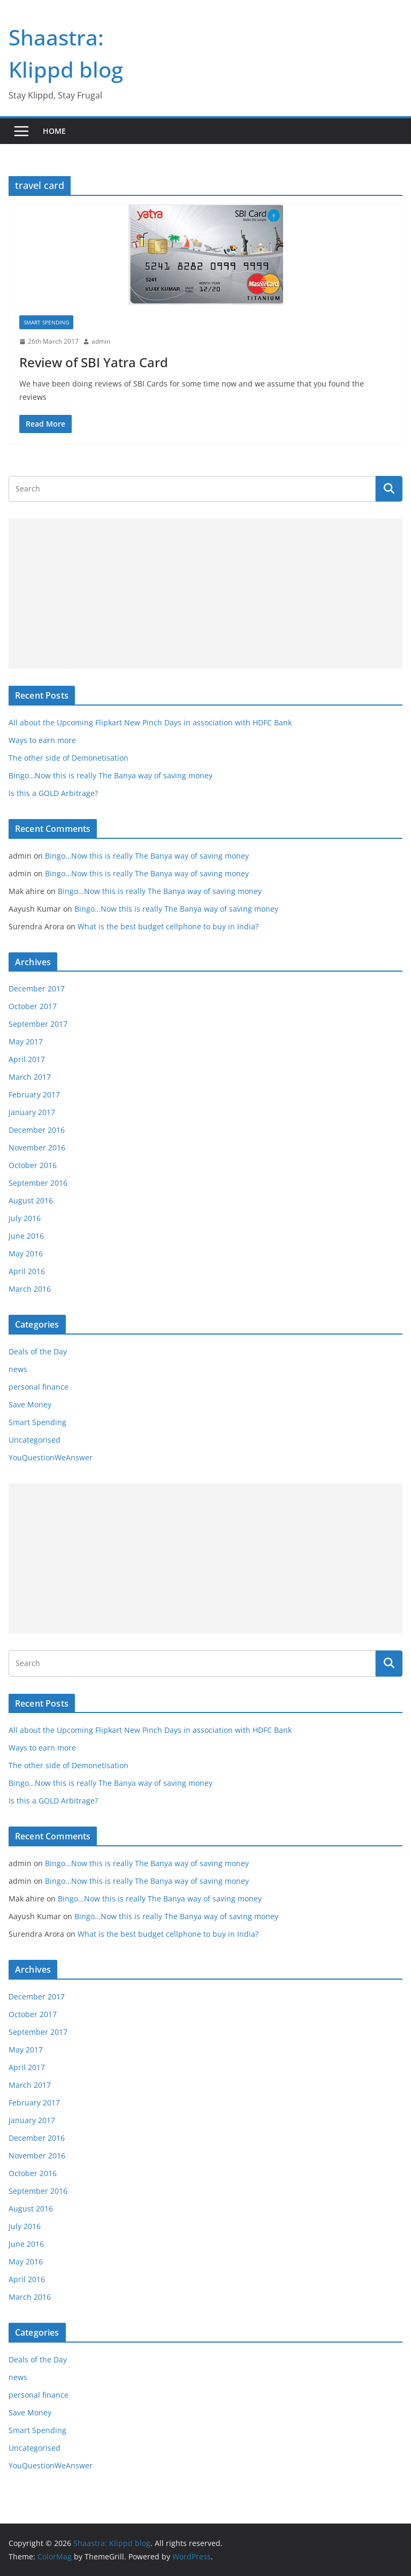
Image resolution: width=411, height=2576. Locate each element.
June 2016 (26, 1236)
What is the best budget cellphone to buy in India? (168, 926)
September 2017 (38, 1024)
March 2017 (30, 1077)
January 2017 (32, 1112)
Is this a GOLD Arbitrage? (53, 793)
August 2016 (31, 1200)
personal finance (38, 1387)
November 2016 (37, 1147)
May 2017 (26, 1041)
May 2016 (26, 1253)
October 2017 (33, 1006)
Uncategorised (34, 1440)
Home (54, 131)
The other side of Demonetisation (68, 758)
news (18, 1369)
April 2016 (27, 1271)
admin (101, 341)
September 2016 (38, 1183)
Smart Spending (46, 322)
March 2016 (30, 1289)
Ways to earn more (42, 740)
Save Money (30, 1404)
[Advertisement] (205, 594)
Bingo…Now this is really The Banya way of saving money (110, 775)
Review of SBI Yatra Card (93, 362)
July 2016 (25, 1218)
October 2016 (33, 1165)
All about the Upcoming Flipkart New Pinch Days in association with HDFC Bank (150, 722)
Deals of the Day (38, 1351)
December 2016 (37, 1130)
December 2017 (37, 988)
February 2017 (34, 1094)
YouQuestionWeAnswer (51, 1457)
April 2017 (27, 1059)
